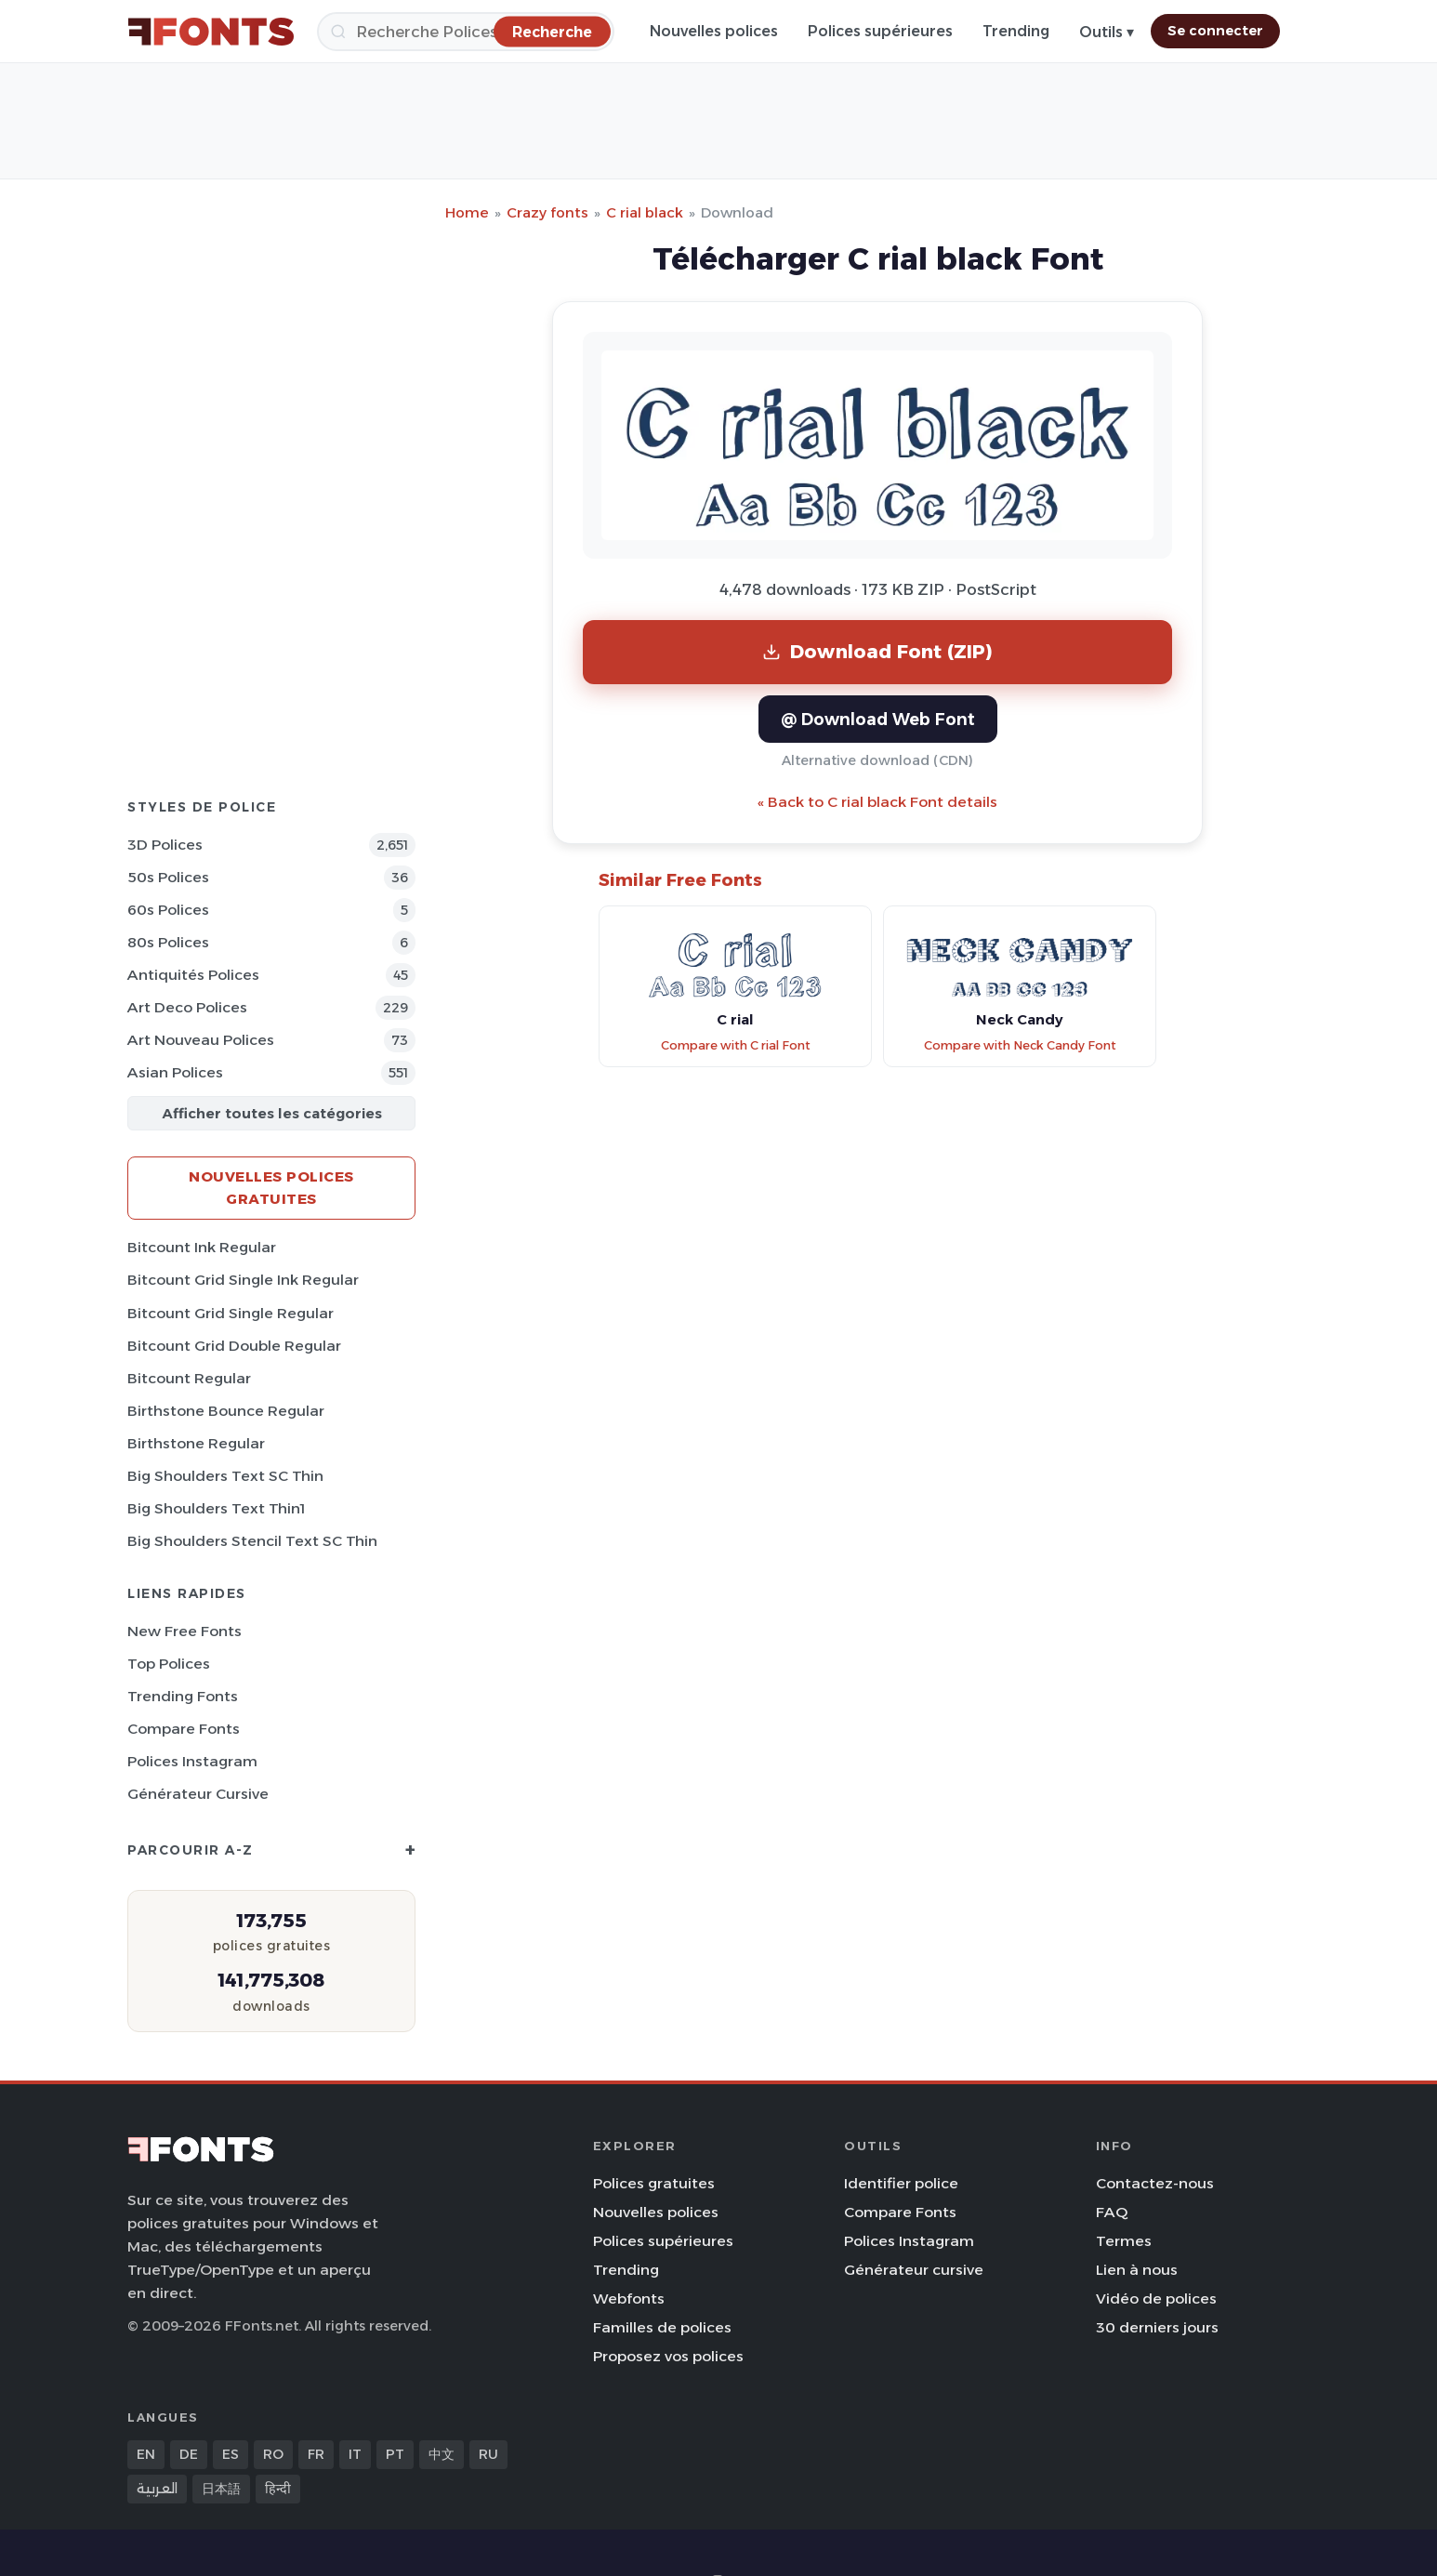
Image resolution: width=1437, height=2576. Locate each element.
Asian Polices (175, 1072)
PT (395, 2454)
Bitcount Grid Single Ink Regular (243, 1279)
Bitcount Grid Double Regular (234, 1345)
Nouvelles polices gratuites (271, 1188)
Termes (1124, 2241)
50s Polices (168, 877)
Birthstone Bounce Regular (225, 1411)
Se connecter (1215, 30)
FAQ (1111, 2212)
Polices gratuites (654, 2183)
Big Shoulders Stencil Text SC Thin (252, 1541)
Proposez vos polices (668, 2356)
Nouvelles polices (714, 31)
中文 (441, 2454)
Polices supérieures (880, 31)
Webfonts (629, 2298)
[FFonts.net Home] (211, 31)
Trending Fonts (182, 1696)
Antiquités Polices (193, 975)
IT (355, 2454)
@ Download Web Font (878, 719)
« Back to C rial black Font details (877, 802)
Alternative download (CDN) (877, 760)
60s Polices (168, 909)
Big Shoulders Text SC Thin (225, 1476)
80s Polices (168, 942)
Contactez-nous (1155, 2183)
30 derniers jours (1157, 2327)
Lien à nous (1137, 2270)
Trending (1015, 31)
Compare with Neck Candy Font (1020, 1045)
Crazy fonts (547, 212)
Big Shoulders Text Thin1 (216, 1508)
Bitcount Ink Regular (201, 1247)
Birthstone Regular (196, 1443)
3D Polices (165, 844)
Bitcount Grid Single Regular (230, 1313)
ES (230, 2454)
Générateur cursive (198, 1794)
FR (316, 2454)
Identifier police (901, 2183)
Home (467, 212)
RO (273, 2454)
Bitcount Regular (189, 1378)
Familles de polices (662, 2327)
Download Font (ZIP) (877, 651)
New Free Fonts (184, 1631)
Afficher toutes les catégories (272, 1113)
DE (188, 2454)
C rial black (644, 212)
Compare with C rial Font (736, 1045)
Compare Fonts (183, 1728)
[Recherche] (465, 31)
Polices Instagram (192, 1761)
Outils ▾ (1106, 32)
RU (488, 2454)
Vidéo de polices (1156, 2298)
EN (146, 2454)
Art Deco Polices (187, 1007)
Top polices (168, 1663)
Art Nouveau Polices (200, 1040)
